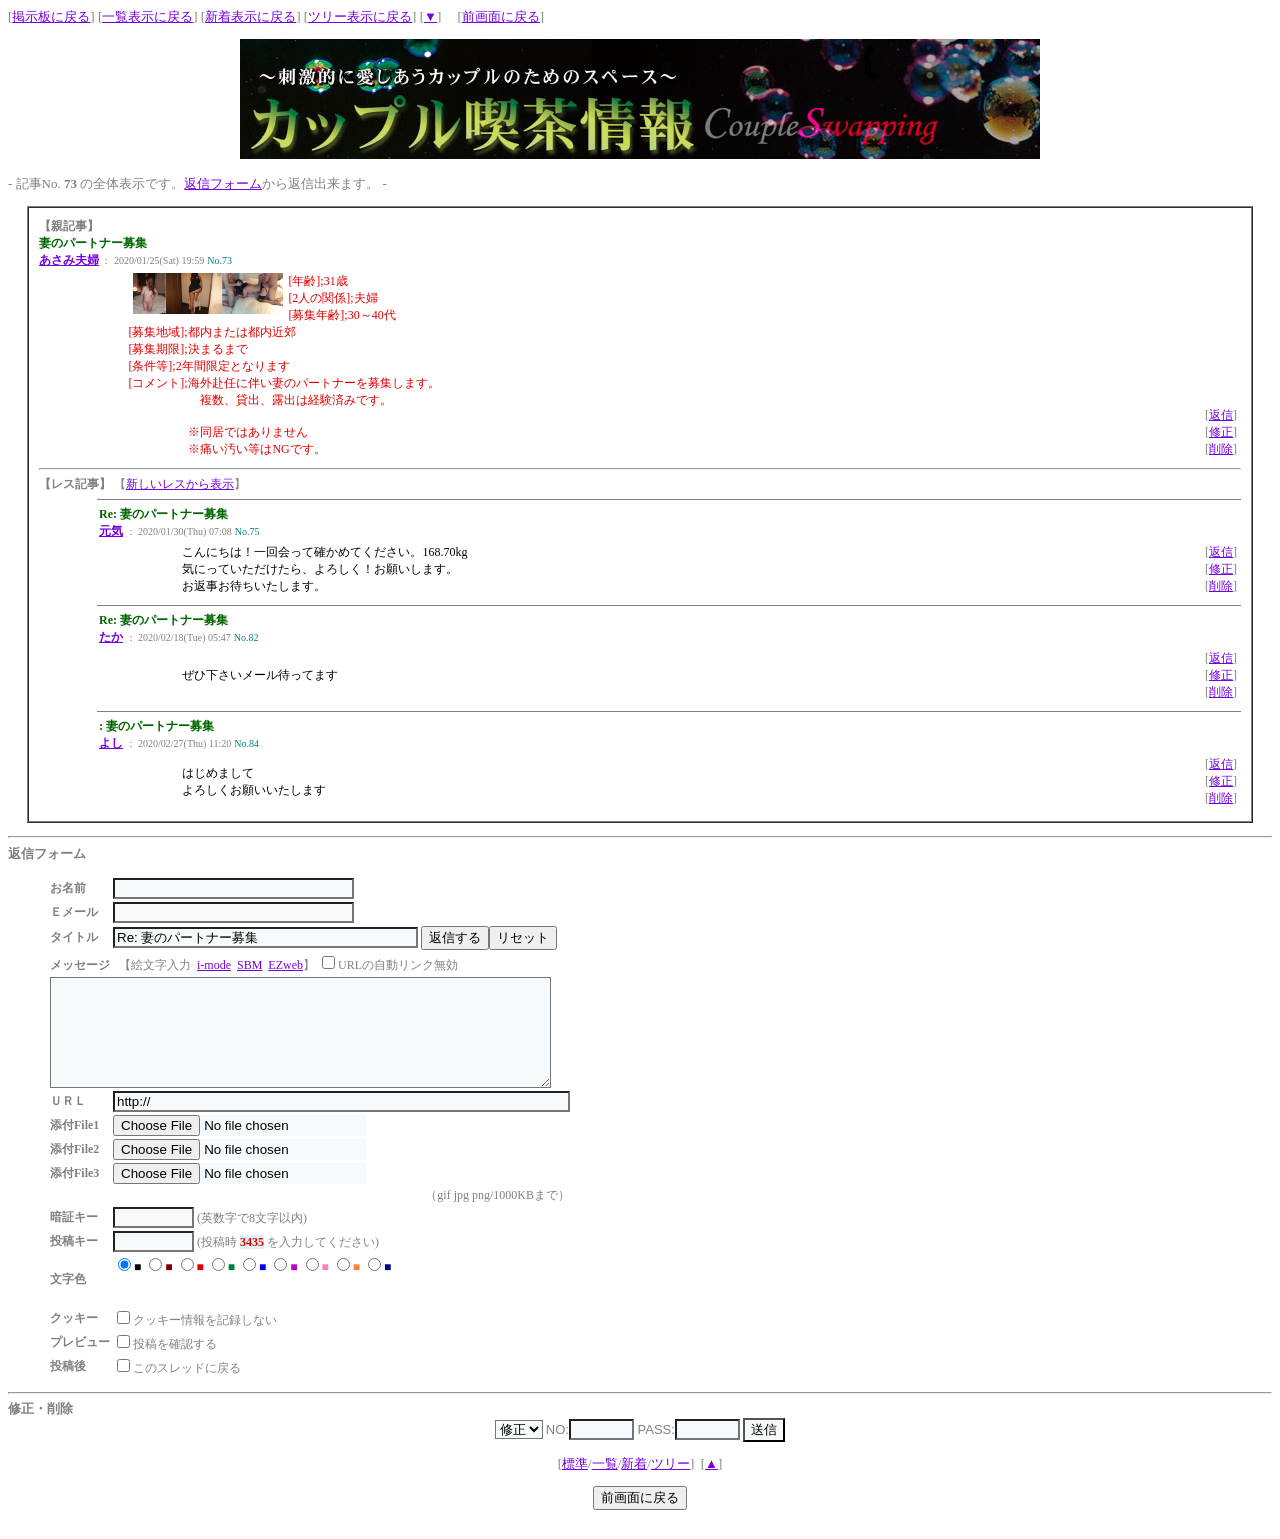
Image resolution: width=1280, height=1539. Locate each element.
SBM (249, 965)
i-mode (214, 965)
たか (111, 637)
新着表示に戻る (250, 16)
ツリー (670, 1484)
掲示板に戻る (51, 16)
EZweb (285, 965)
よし (111, 743)
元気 (111, 531)
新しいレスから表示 (180, 484)
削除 (1221, 449)
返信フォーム (223, 183)
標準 (575, 1484)
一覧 (605, 1484)
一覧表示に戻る (147, 16)
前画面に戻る (501, 16)
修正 (1221, 432)
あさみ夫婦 (69, 260)
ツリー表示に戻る (360, 16)
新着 (634, 1484)
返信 (1221, 415)
